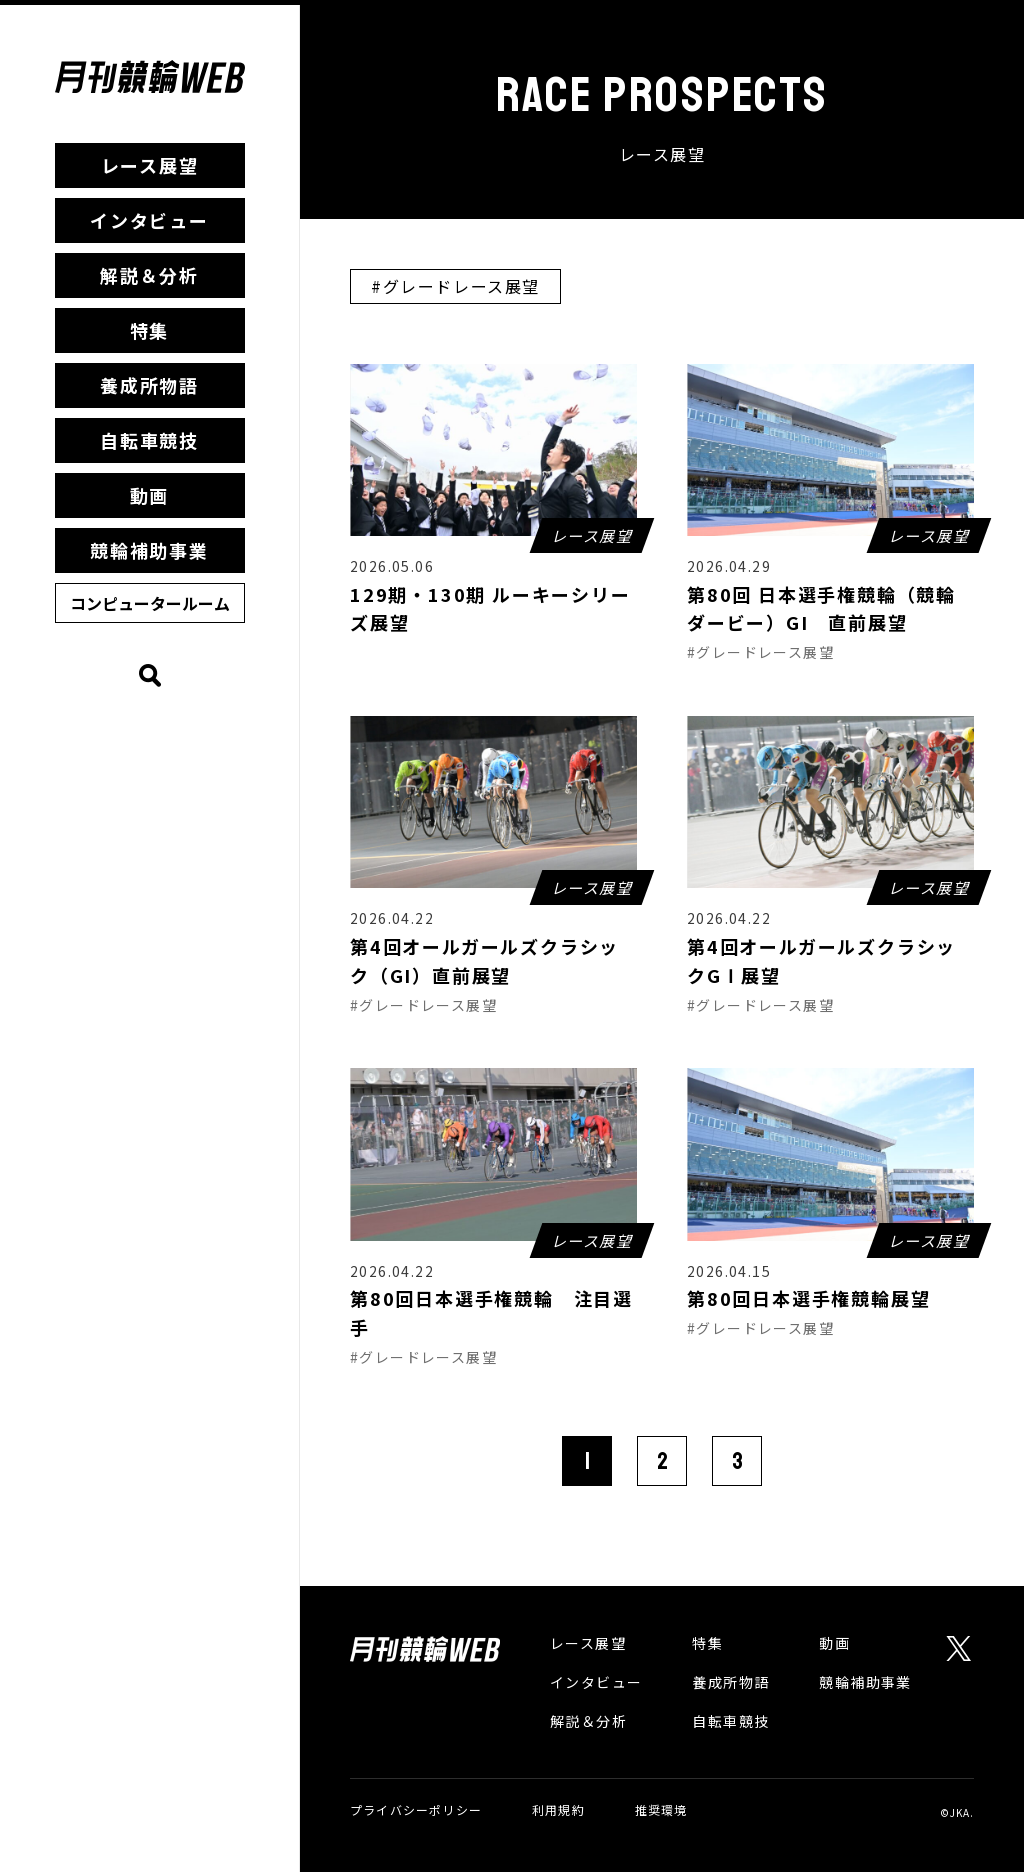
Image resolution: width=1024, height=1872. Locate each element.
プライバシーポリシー (416, 1809)
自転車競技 (149, 440)
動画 (150, 495)
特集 (150, 330)
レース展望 (150, 165)
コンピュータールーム (150, 603)
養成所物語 (149, 385)
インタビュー (149, 220)
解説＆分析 (149, 275)
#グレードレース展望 (455, 286)
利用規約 (558, 1809)
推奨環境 (661, 1809)
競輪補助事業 (149, 550)
